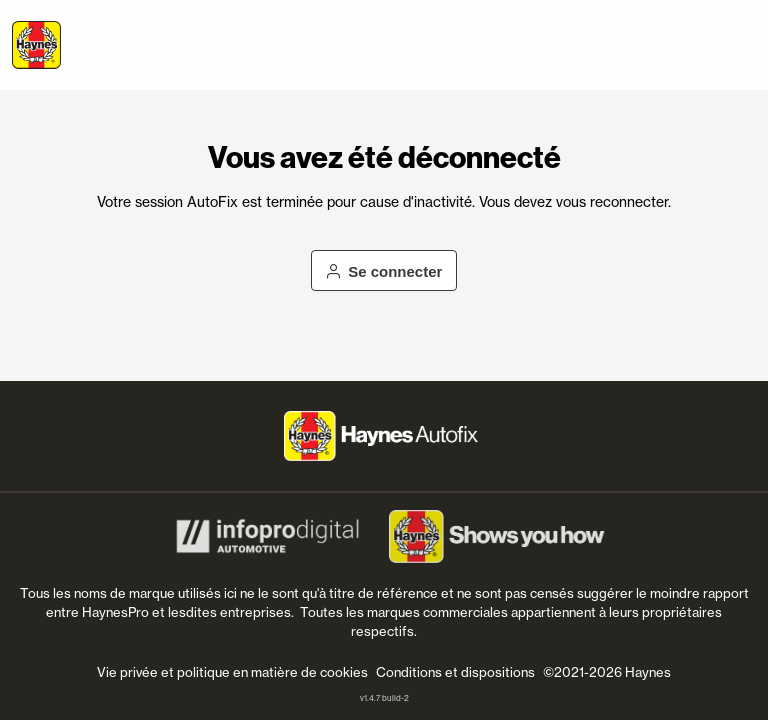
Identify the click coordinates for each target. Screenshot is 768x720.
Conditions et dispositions (455, 672)
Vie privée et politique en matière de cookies (232, 672)
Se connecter (384, 271)
